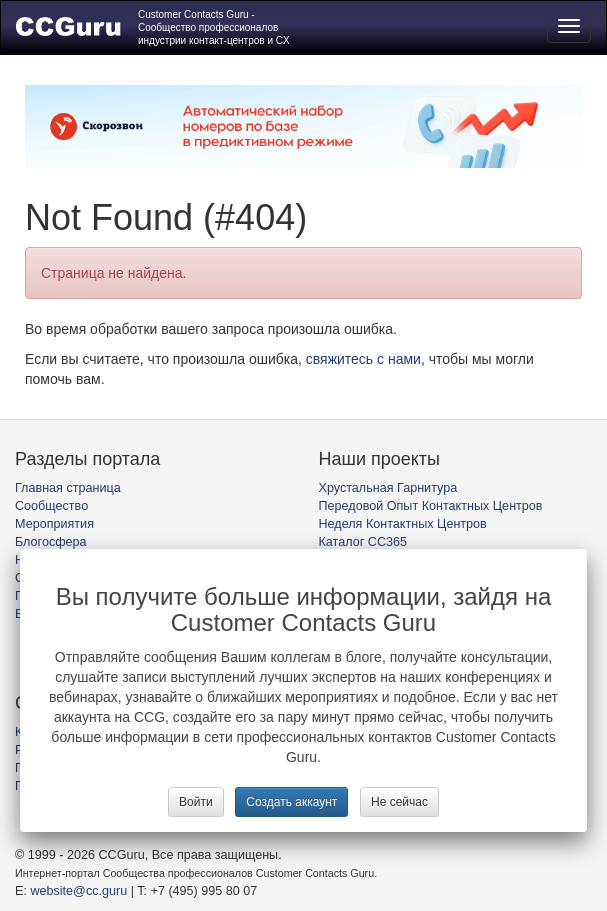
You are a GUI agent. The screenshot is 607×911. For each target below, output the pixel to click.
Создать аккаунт (291, 802)
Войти (196, 802)
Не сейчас (399, 802)
